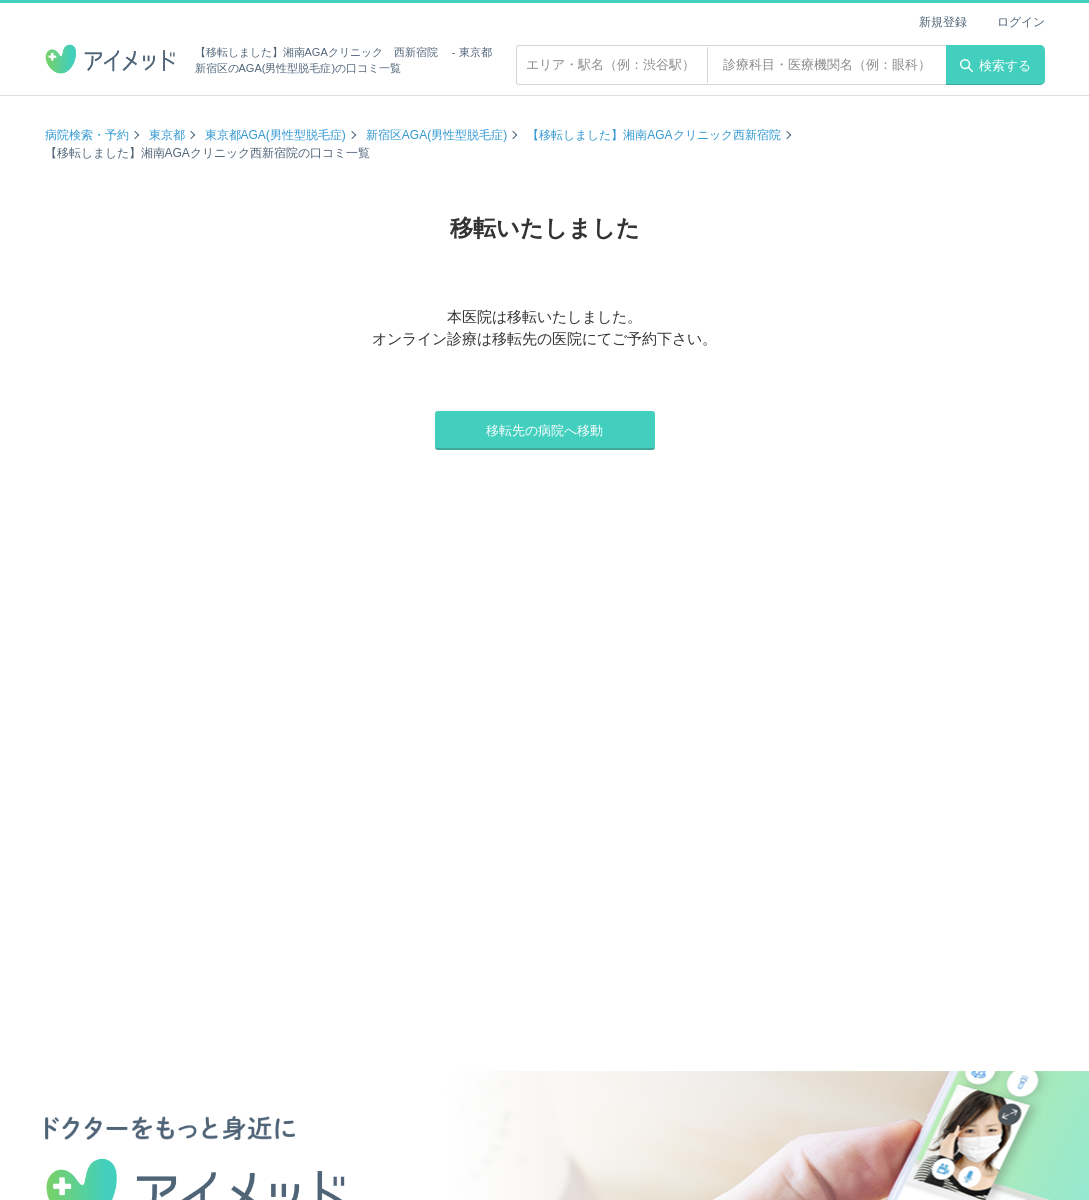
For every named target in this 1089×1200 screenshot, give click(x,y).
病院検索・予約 (87, 135)
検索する (995, 65)
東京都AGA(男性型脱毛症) (275, 135)
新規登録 (943, 22)
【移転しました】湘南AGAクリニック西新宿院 (653, 135)
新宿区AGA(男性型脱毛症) (436, 135)
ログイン (1021, 22)
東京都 (167, 135)
